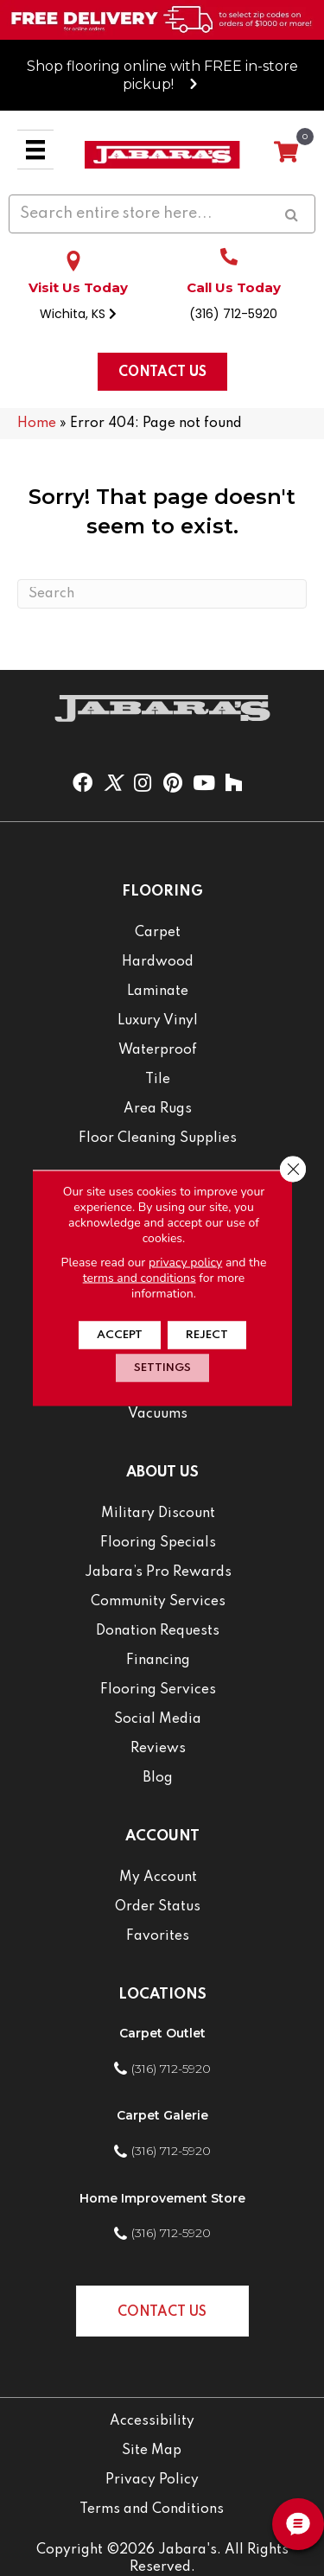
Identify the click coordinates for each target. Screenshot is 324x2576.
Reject (207, 1335)
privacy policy (185, 1262)
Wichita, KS (78, 313)
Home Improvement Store (162, 2198)
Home (36, 423)
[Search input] (162, 213)
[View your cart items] (286, 153)
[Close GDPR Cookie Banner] (293, 1170)
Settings (162, 1368)
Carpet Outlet (162, 2033)
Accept (120, 1335)
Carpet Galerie (162, 2115)
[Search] (162, 594)
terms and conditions (139, 1278)
